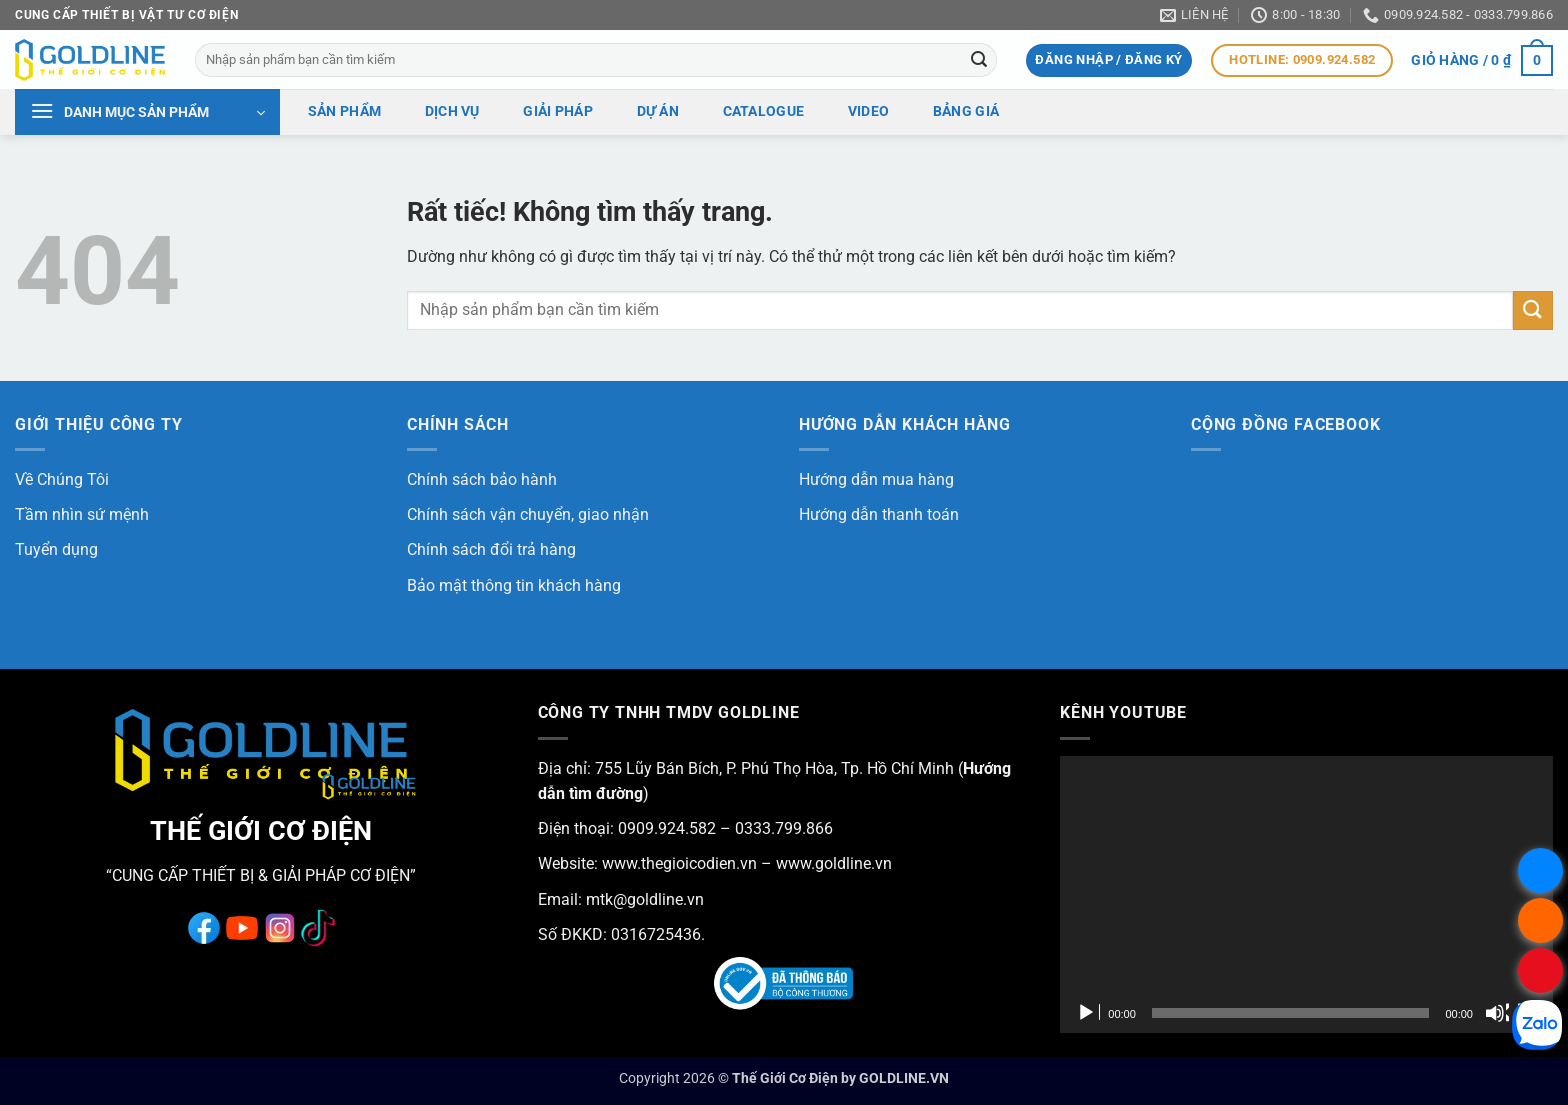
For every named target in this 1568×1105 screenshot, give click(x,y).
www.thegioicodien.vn (679, 863)
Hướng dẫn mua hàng (876, 479)
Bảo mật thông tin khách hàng (514, 585)
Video (868, 111)
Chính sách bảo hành (482, 479)
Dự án (658, 111)
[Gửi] (979, 60)
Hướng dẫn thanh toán (879, 514)
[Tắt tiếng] (1497, 1013)
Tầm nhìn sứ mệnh (82, 514)
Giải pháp (558, 111)
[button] (1108, 60)
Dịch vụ (452, 111)
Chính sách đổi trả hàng (491, 549)
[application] (1306, 894)
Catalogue (764, 111)
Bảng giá (966, 111)
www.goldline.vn (832, 863)
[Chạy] (1088, 1013)
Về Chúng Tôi (62, 479)
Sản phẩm (344, 111)
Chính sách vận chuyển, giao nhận (528, 514)
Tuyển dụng (56, 549)
